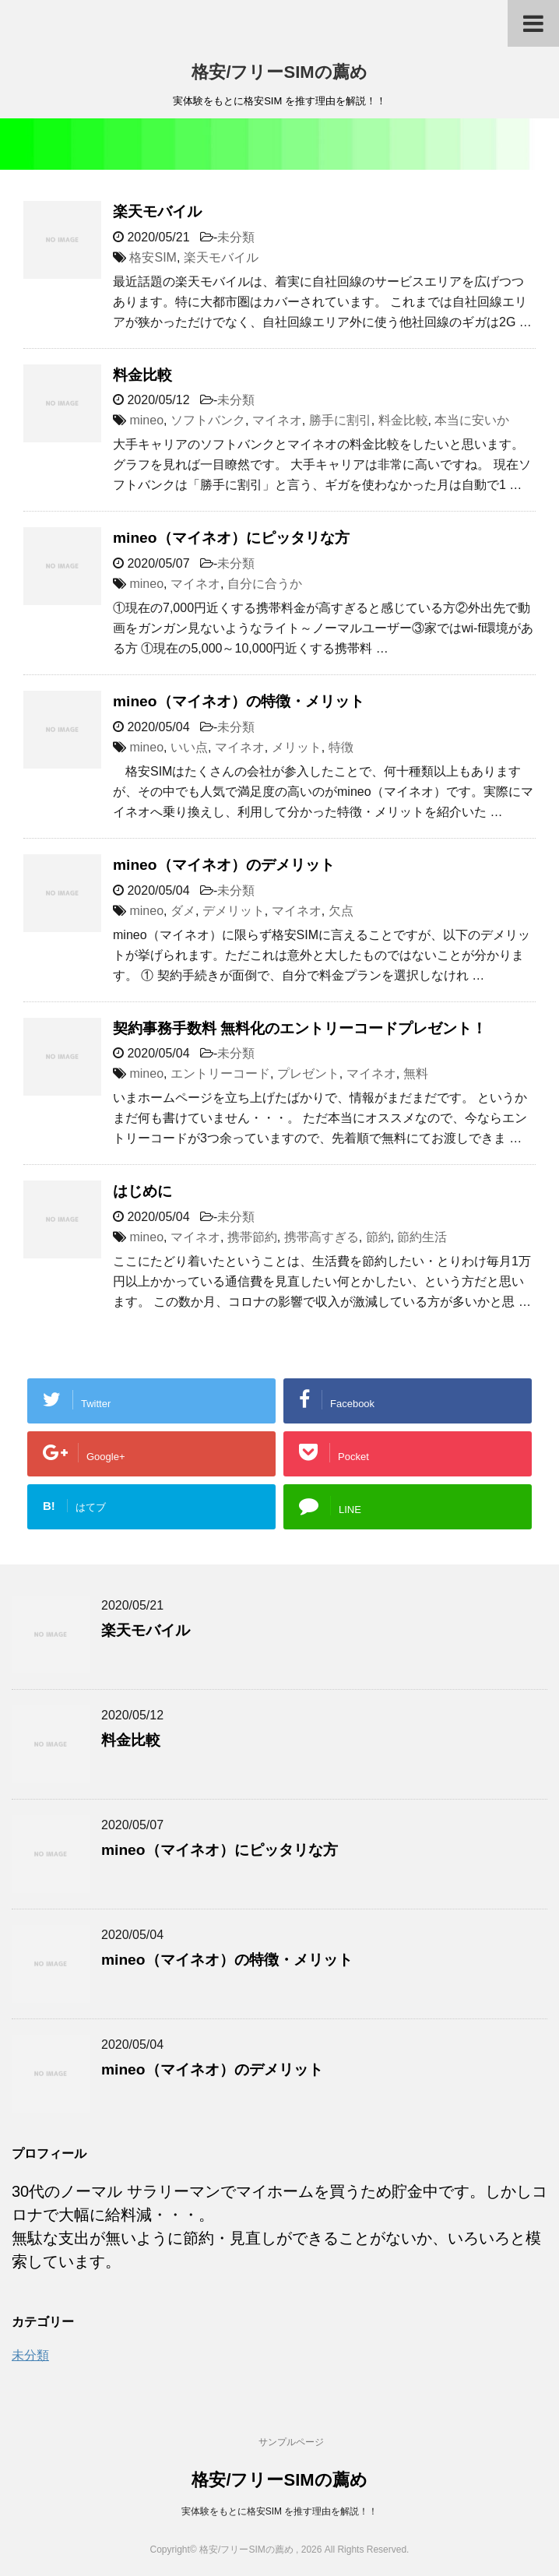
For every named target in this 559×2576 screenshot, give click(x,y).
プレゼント (308, 1073)
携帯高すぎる (321, 1237)
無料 (415, 1073)
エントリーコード (220, 1073)
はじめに (142, 1191)
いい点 (189, 747)
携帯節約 (252, 1237)
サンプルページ (291, 2442)
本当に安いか (471, 420)
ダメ (183, 910)
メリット (297, 747)
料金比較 (142, 375)
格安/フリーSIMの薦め (279, 72)
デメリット (233, 910)
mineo (146, 420)
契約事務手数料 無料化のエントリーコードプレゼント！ (300, 1028)
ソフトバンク (208, 420)
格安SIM (152, 257)
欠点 (341, 910)
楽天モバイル (157, 211)
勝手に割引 (340, 420)
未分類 (236, 237)
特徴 (341, 747)
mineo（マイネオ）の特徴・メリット (238, 701)
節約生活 (422, 1237)
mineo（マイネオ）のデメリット (224, 865)
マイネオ (277, 420)
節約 (378, 1237)
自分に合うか (264, 583)
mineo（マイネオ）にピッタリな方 (231, 538)
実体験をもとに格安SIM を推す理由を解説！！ (279, 2511)
